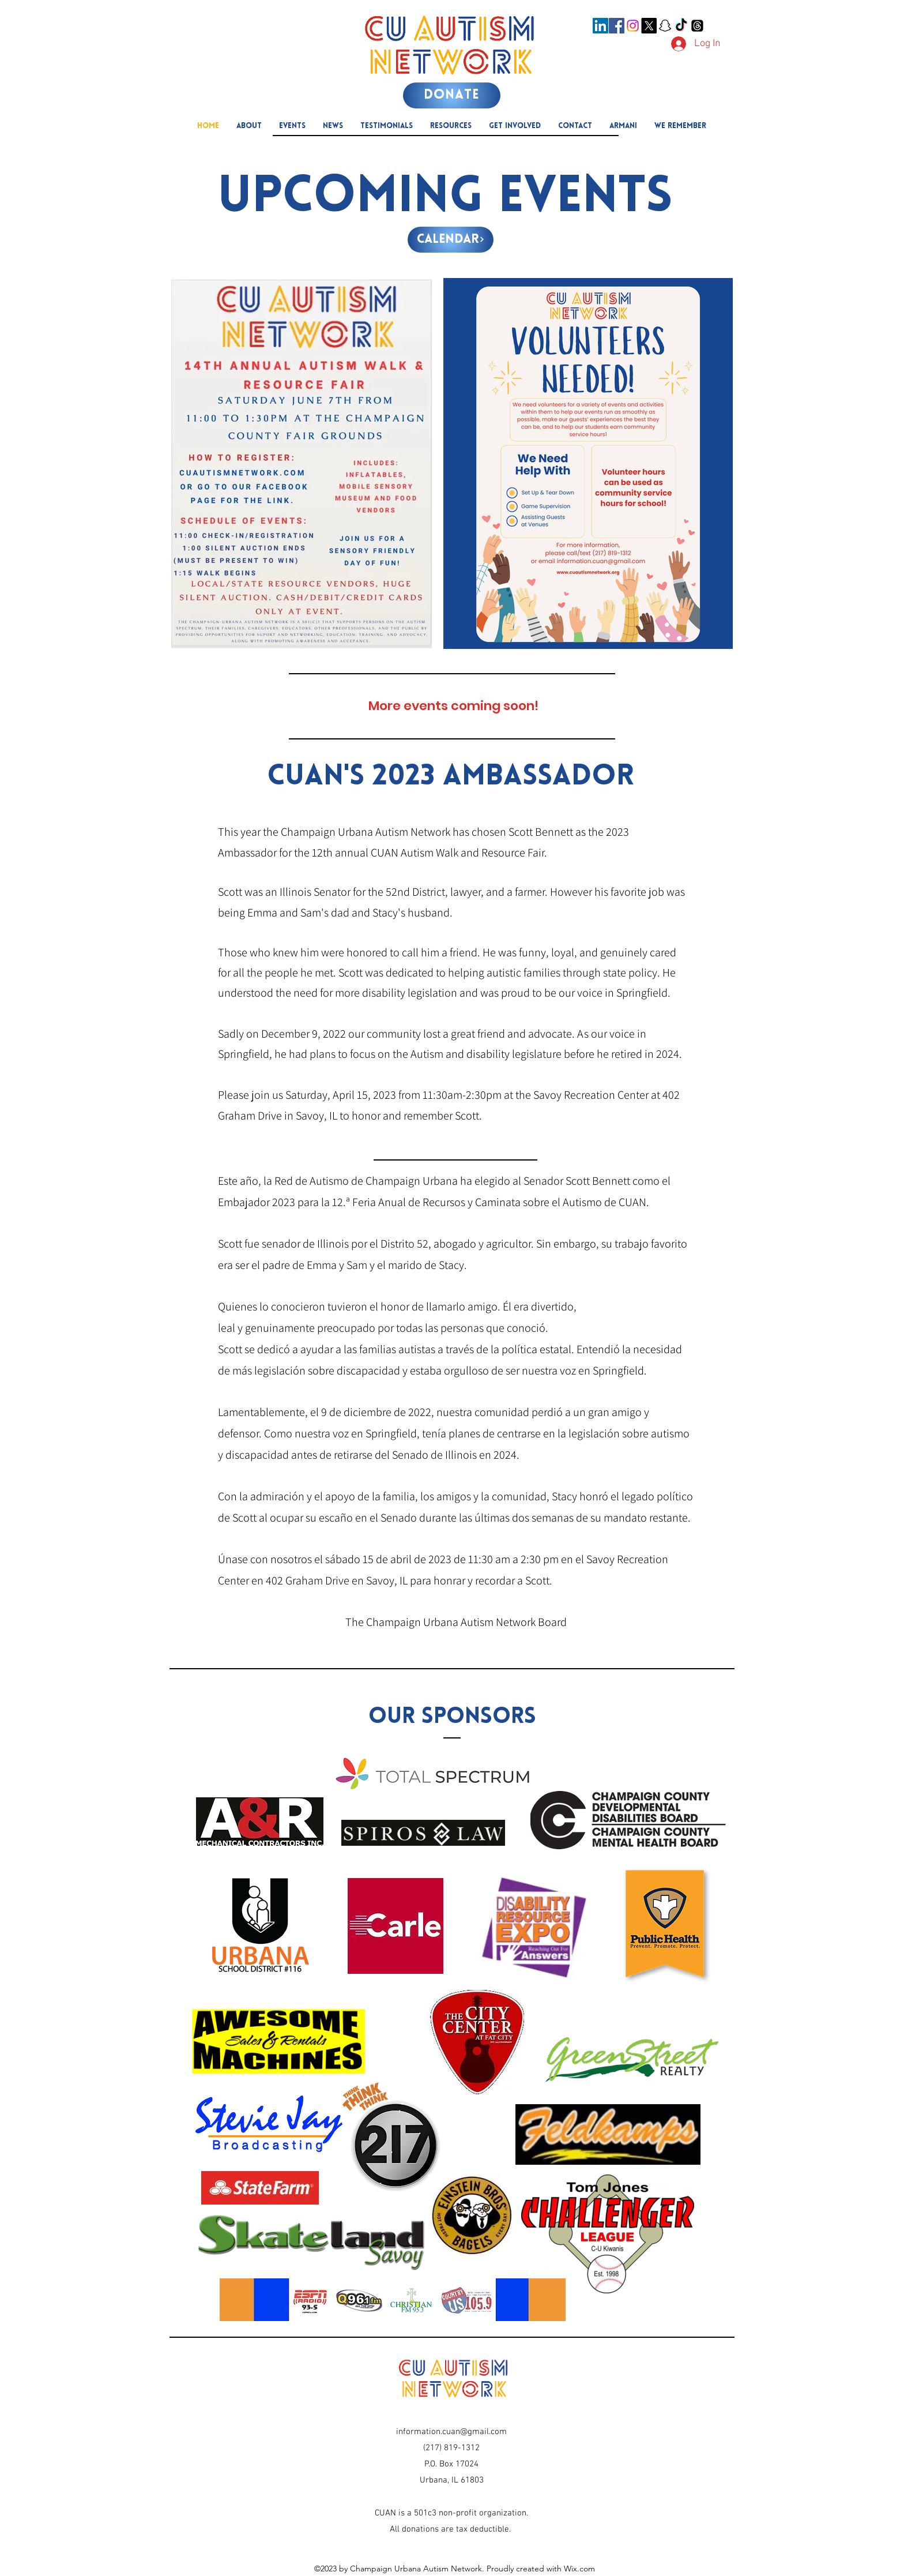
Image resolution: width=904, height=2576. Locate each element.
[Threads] (697, 25)
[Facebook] (616, 25)
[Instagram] (633, 25)
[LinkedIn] (600, 25)
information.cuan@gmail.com (451, 2432)
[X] (649, 25)
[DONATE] (451, 95)
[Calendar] (451, 240)
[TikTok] (681, 25)
